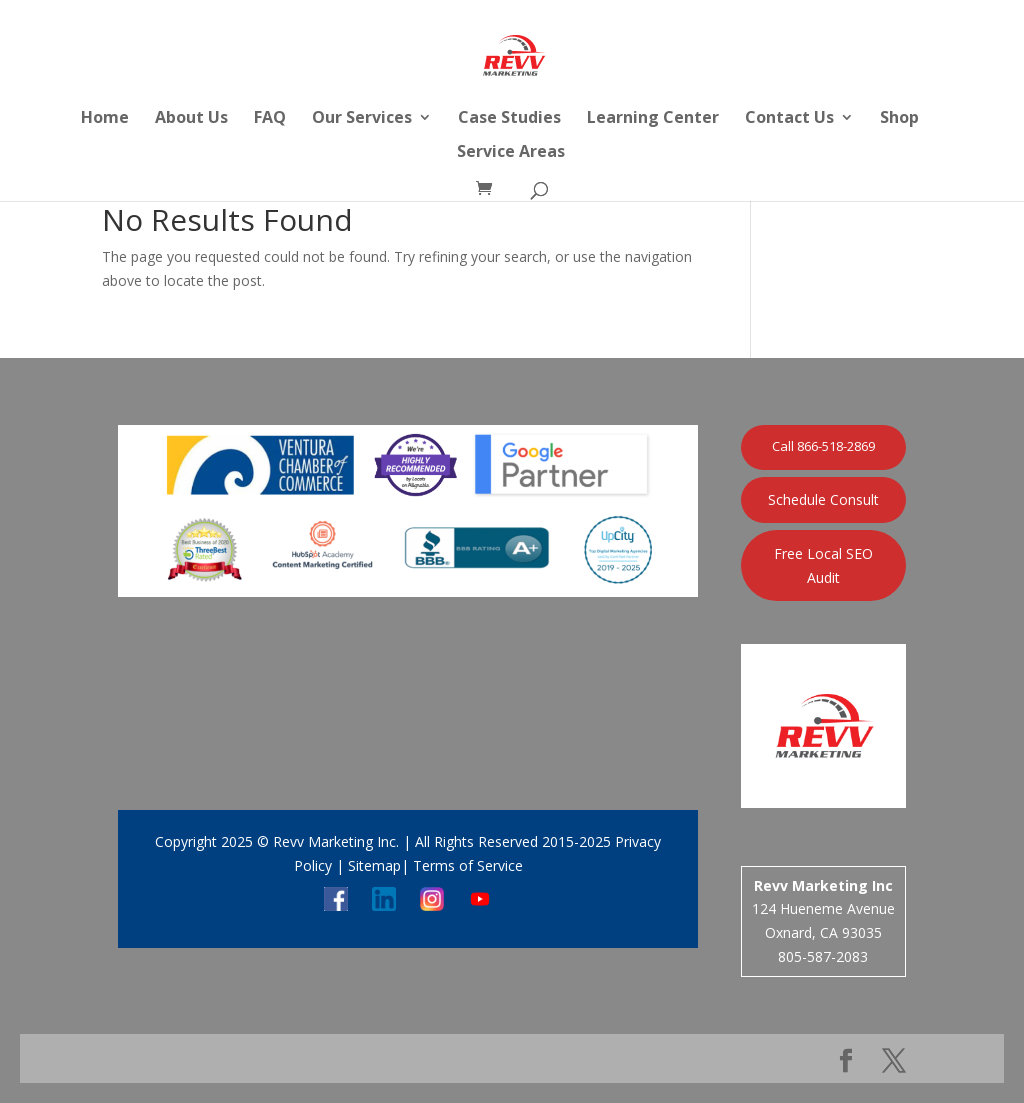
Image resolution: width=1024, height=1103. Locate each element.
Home (105, 119)
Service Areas (511, 153)
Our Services (362, 119)
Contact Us (789, 119)
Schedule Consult (823, 499)
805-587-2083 (823, 956)
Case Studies (509, 119)
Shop (899, 119)
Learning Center (653, 119)
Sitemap (374, 865)
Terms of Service (466, 865)
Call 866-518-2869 (823, 446)
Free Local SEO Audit (823, 565)
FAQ (270, 119)
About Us (191, 119)
